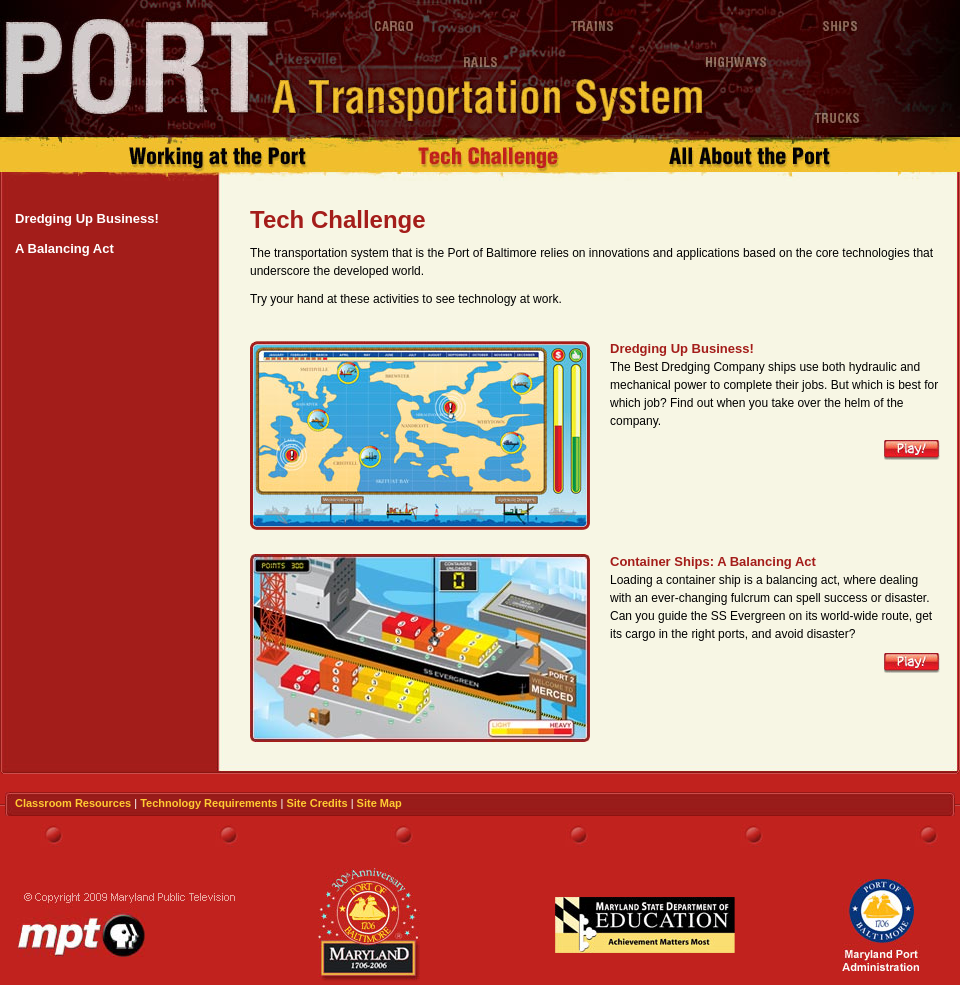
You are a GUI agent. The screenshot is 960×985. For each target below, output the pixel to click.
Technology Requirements (208, 803)
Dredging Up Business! (87, 218)
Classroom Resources (73, 803)
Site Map (379, 803)
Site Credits (316, 803)
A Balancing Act (64, 248)
